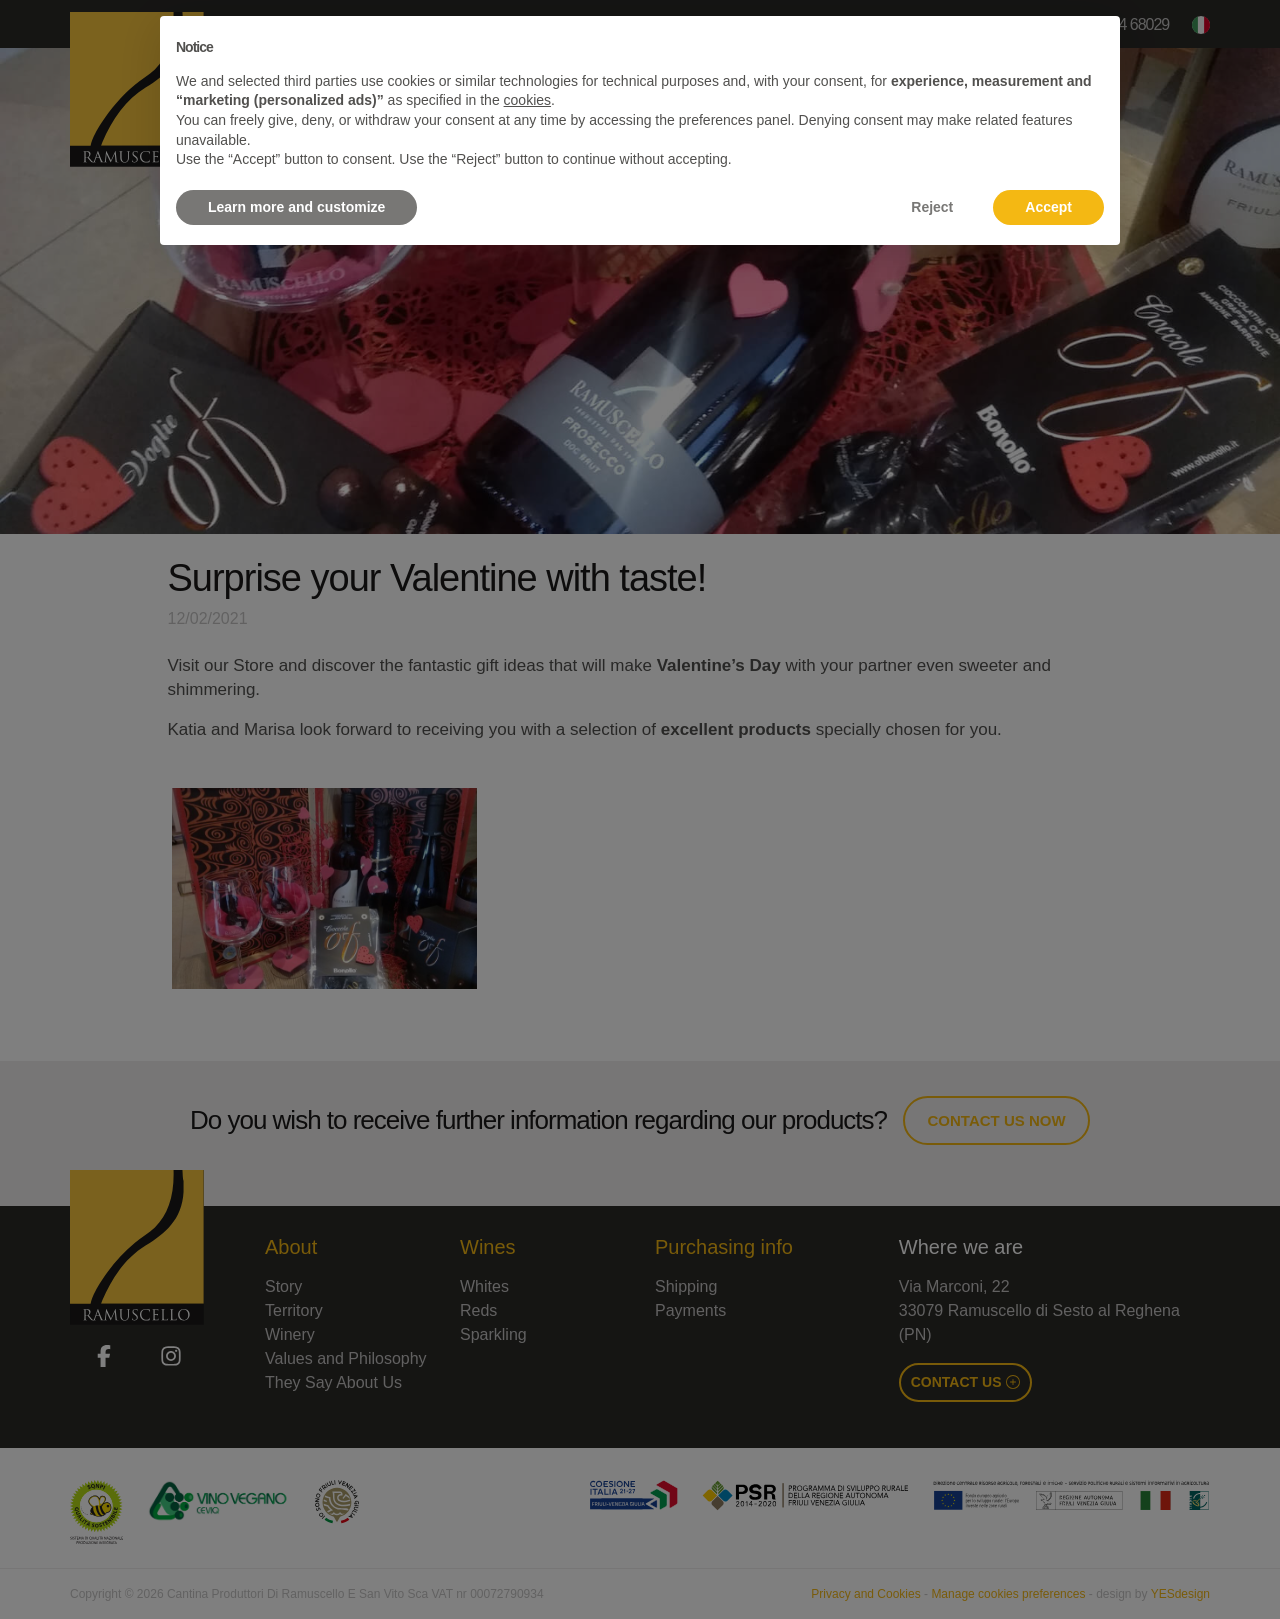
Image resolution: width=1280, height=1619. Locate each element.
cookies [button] (527, 100)
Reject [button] (932, 207)
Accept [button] (1048, 207)
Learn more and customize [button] (296, 207)
